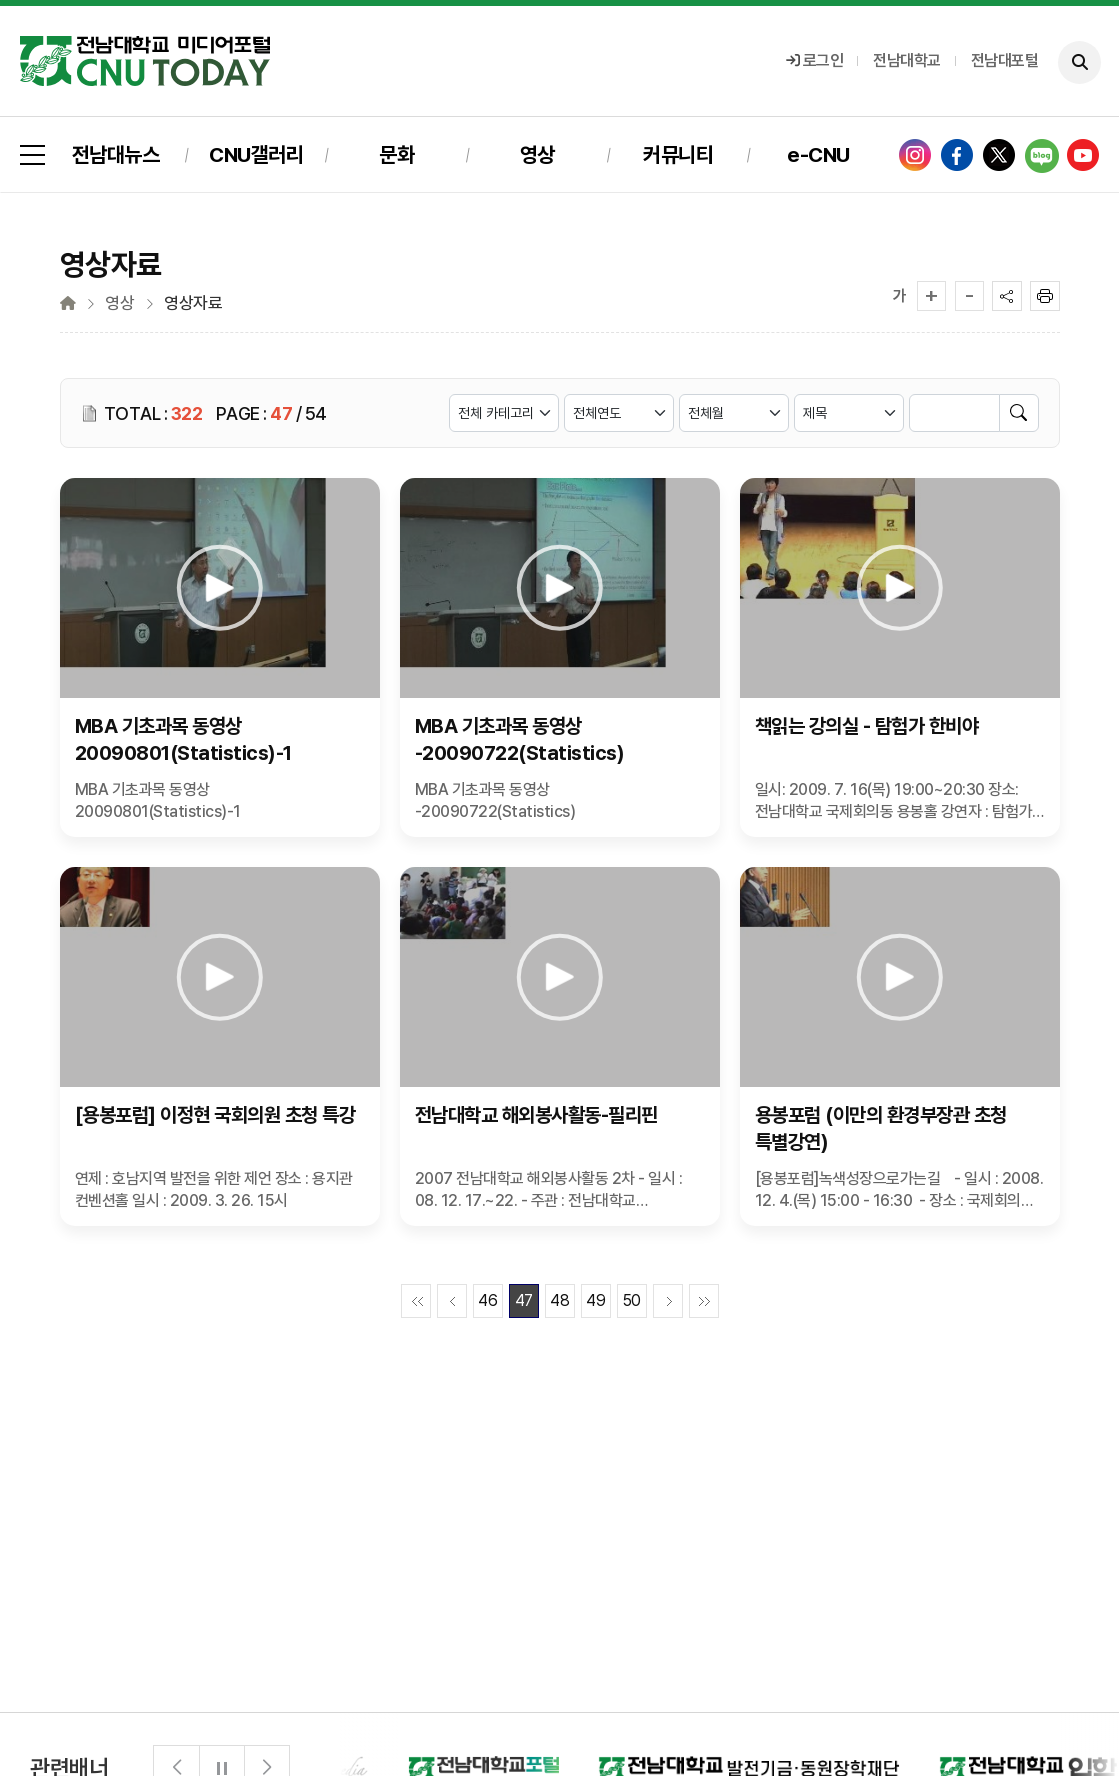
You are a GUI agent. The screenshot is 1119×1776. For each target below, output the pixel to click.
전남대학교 (907, 60)
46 (487, 1300)
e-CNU (818, 154)
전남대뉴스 (116, 154)
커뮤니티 (678, 154)
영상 (537, 154)
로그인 (815, 60)
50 (632, 1300)
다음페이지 (668, 1301)
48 (559, 1300)
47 (524, 1300)
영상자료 (193, 303)
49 (595, 1300)
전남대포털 (1005, 60)
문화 (396, 154)
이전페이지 (452, 1301)
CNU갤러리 (256, 154)
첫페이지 (416, 1301)
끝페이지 (704, 1301)
